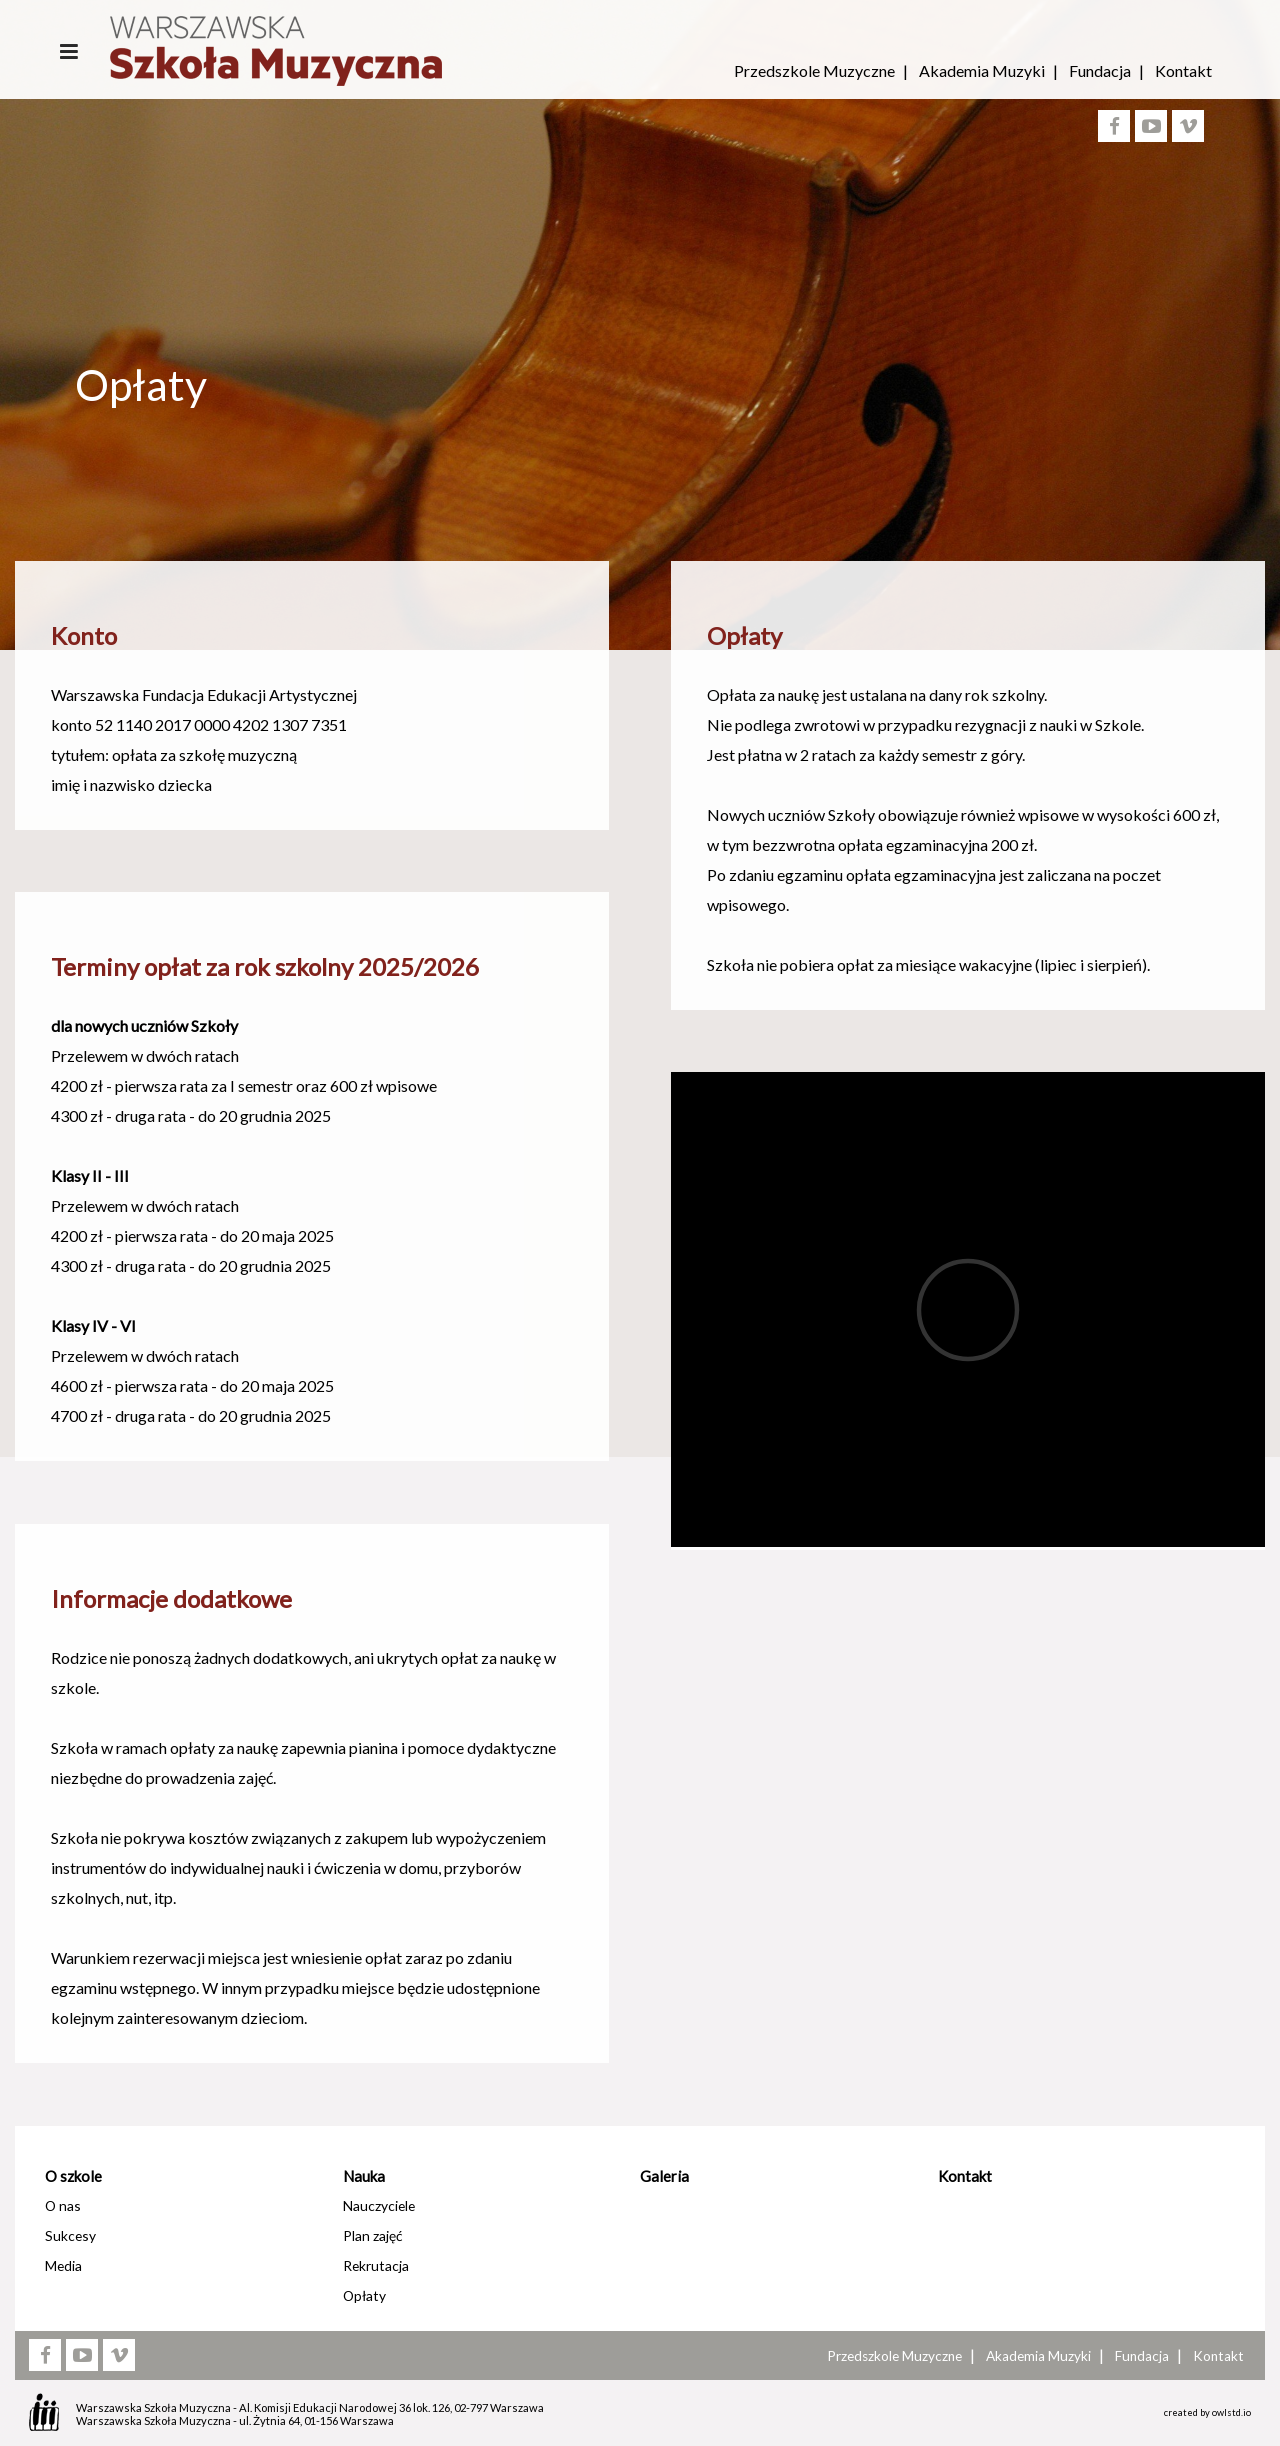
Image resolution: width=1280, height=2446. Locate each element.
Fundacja (1100, 70)
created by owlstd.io (1207, 2412)
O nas (63, 2205)
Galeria (664, 2176)
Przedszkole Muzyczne (814, 70)
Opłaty (364, 2295)
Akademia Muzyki (982, 70)
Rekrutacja (376, 2265)
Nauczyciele (379, 2205)
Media (63, 2265)
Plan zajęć (372, 2235)
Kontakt (1183, 70)
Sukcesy (70, 2235)
